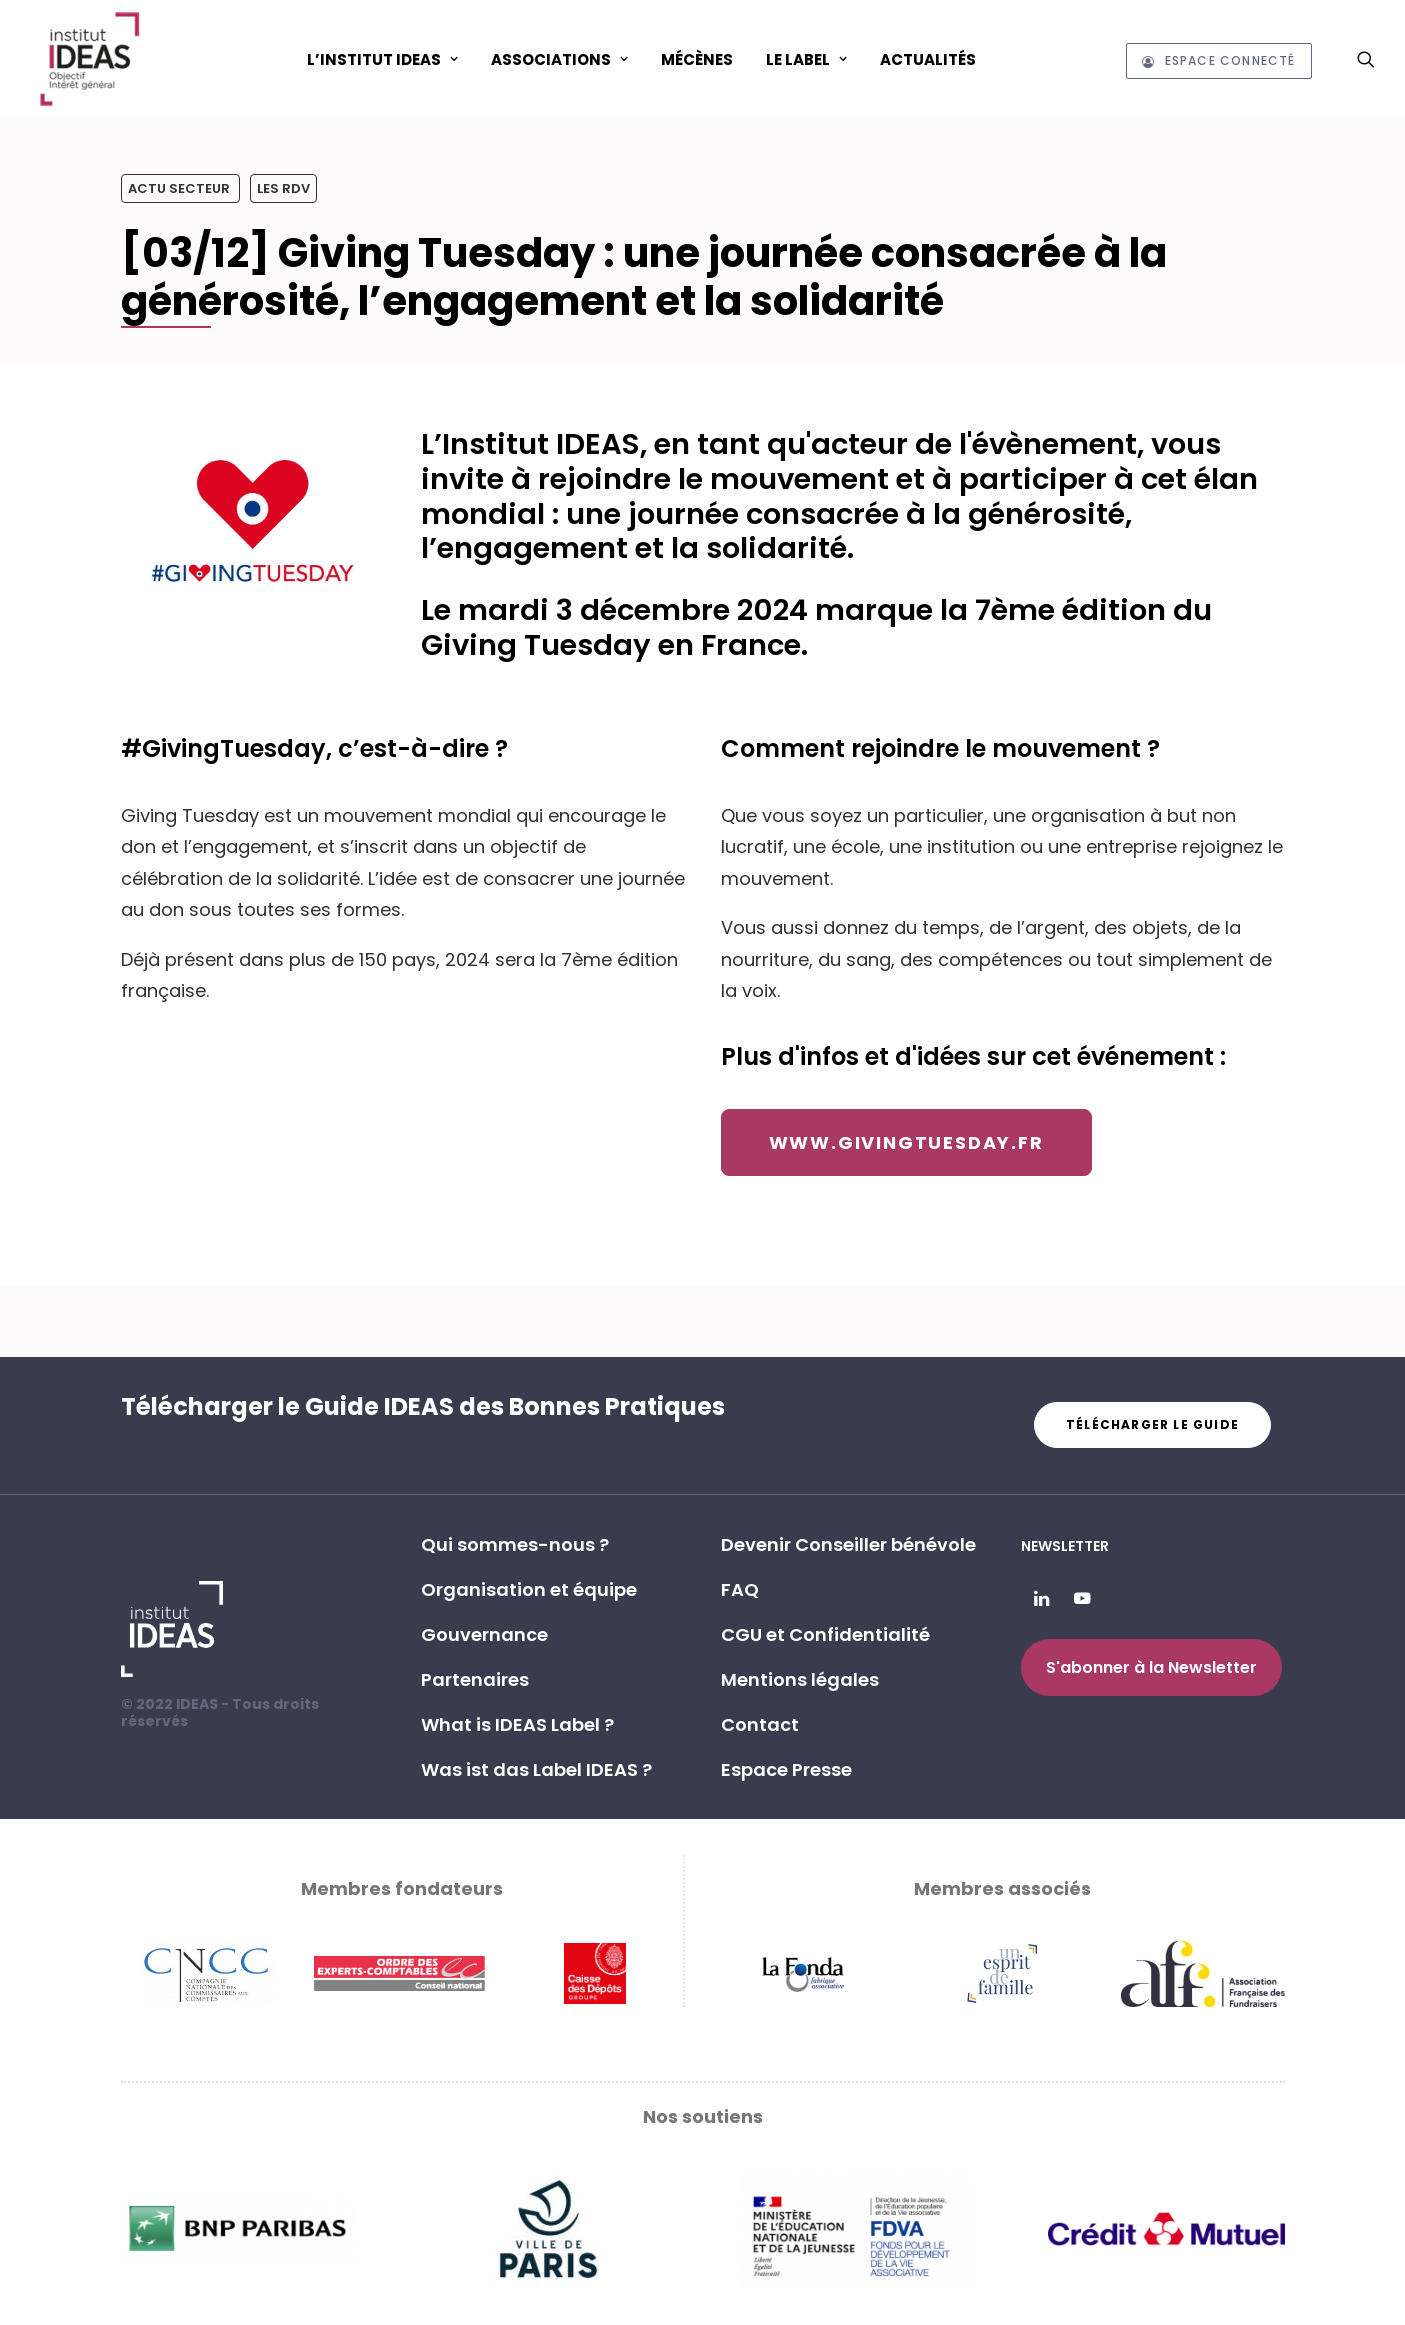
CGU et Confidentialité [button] (825, 1634)
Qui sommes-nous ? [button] (515, 1544)
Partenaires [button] (475, 1679)
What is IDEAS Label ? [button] (517, 1724)
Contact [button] (760, 1724)
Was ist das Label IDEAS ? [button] (536, 1769)
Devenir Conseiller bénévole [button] (848, 1544)
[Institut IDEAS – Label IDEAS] (89, 59)
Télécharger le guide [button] (1152, 1424)
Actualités (928, 59)
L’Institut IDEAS (382, 59)
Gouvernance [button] (484, 1634)
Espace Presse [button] (786, 1769)
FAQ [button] (740, 1589)
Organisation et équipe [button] (529, 1589)
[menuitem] (382, 59)
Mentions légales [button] (800, 1679)
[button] (1366, 59)
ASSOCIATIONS (559, 59)
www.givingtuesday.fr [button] (906, 1142)
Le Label (806, 59)
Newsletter (1065, 1546)
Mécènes (697, 59)
